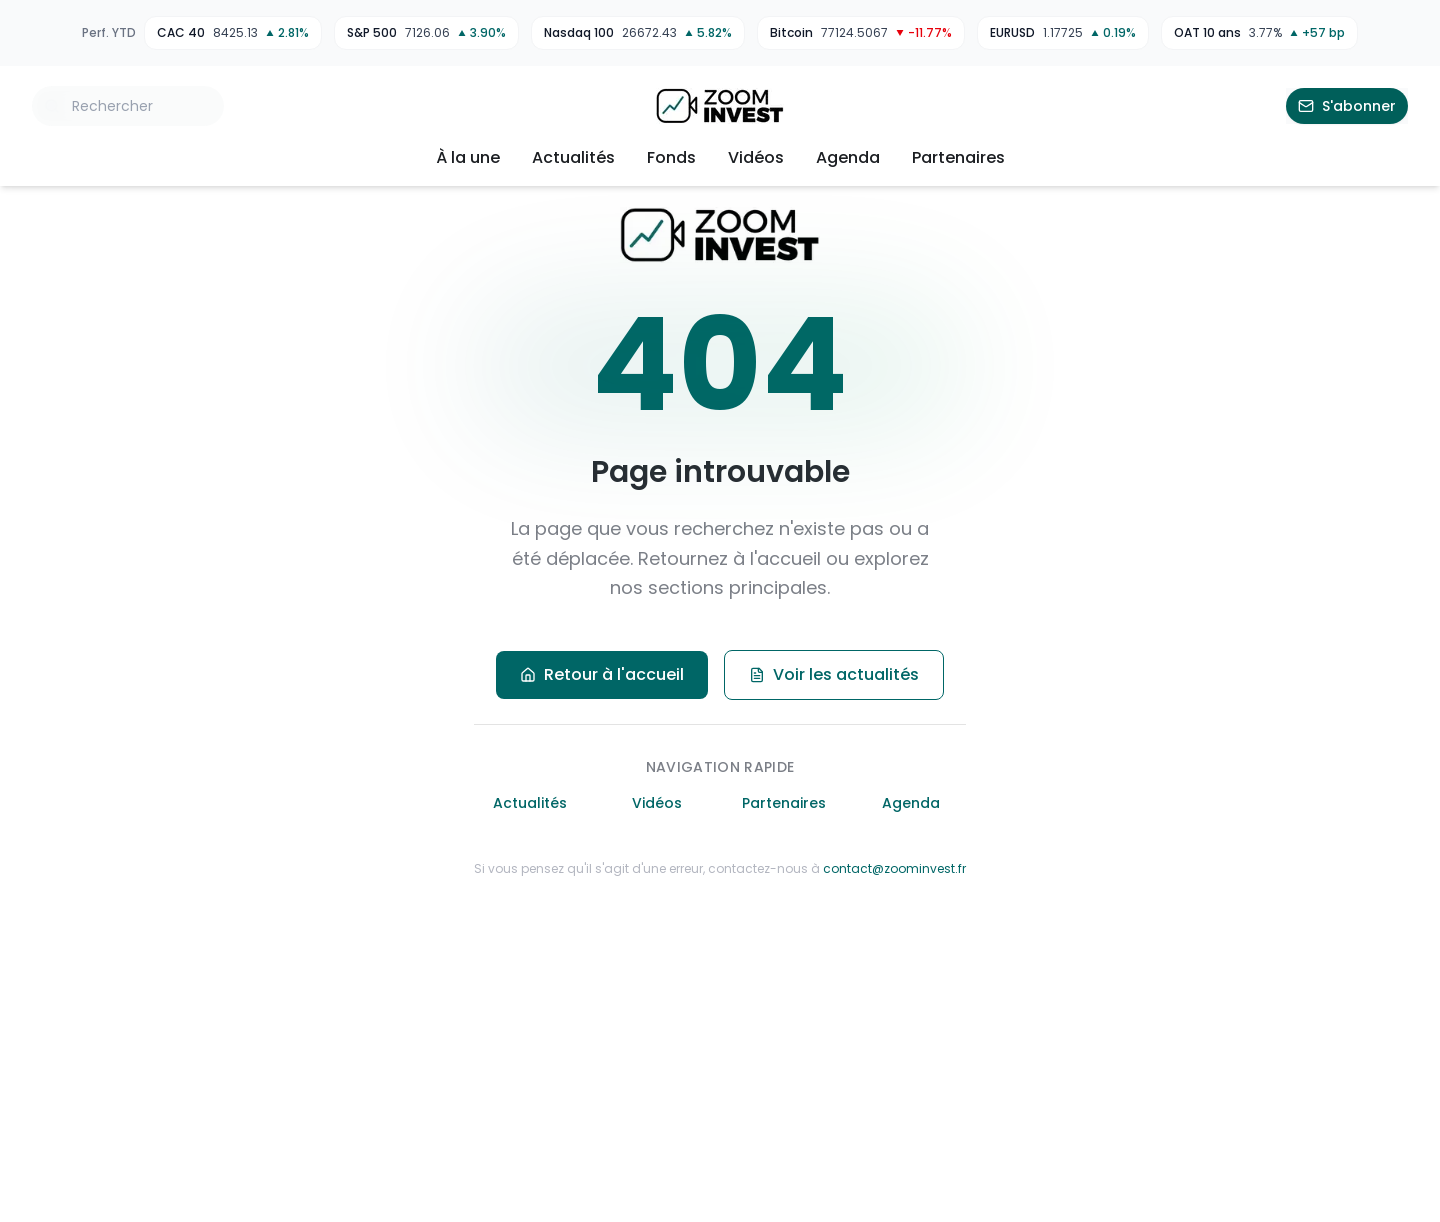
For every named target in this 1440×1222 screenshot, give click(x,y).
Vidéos (756, 157)
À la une (468, 157)
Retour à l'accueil (602, 674)
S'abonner (1347, 106)
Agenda (848, 157)
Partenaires (958, 157)
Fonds (671, 157)
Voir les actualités (834, 674)
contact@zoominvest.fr (894, 868)
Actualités (573, 157)
